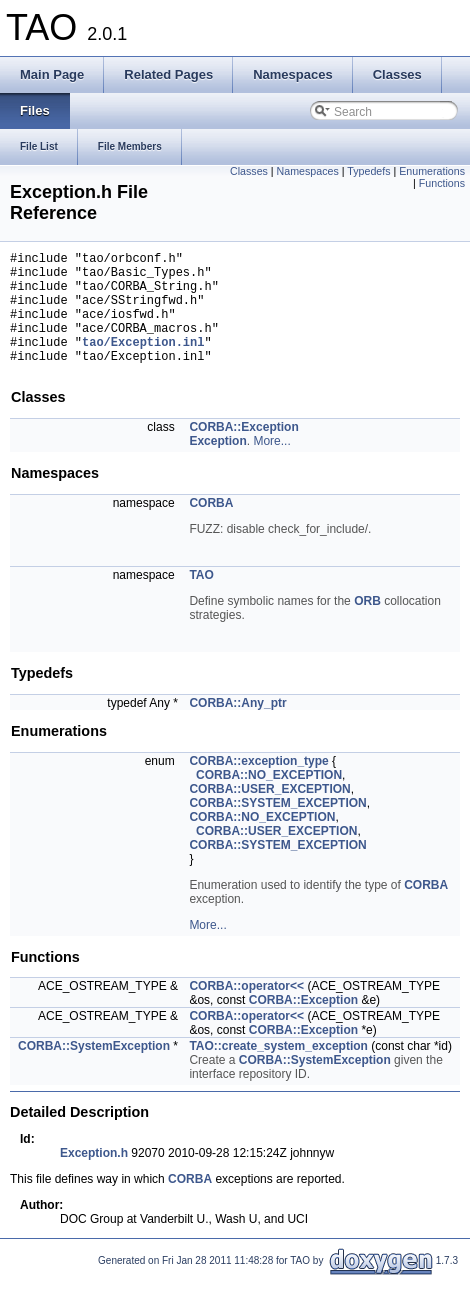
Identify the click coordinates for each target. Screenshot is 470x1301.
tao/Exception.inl (143, 362)
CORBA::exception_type (258, 785)
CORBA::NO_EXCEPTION (269, 799)
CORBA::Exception (243, 451)
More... (271, 465)
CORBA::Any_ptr (237, 727)
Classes (249, 171)
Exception (217, 465)
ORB (367, 625)
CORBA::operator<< (246, 1010)
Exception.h (94, 1177)
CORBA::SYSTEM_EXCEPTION (277, 827)
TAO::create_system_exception (278, 1070)
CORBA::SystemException (94, 1070)
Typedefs (368, 171)
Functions (442, 183)
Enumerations (432, 171)
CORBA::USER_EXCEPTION (269, 813)
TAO (201, 599)
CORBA (211, 527)
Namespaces (308, 171)
